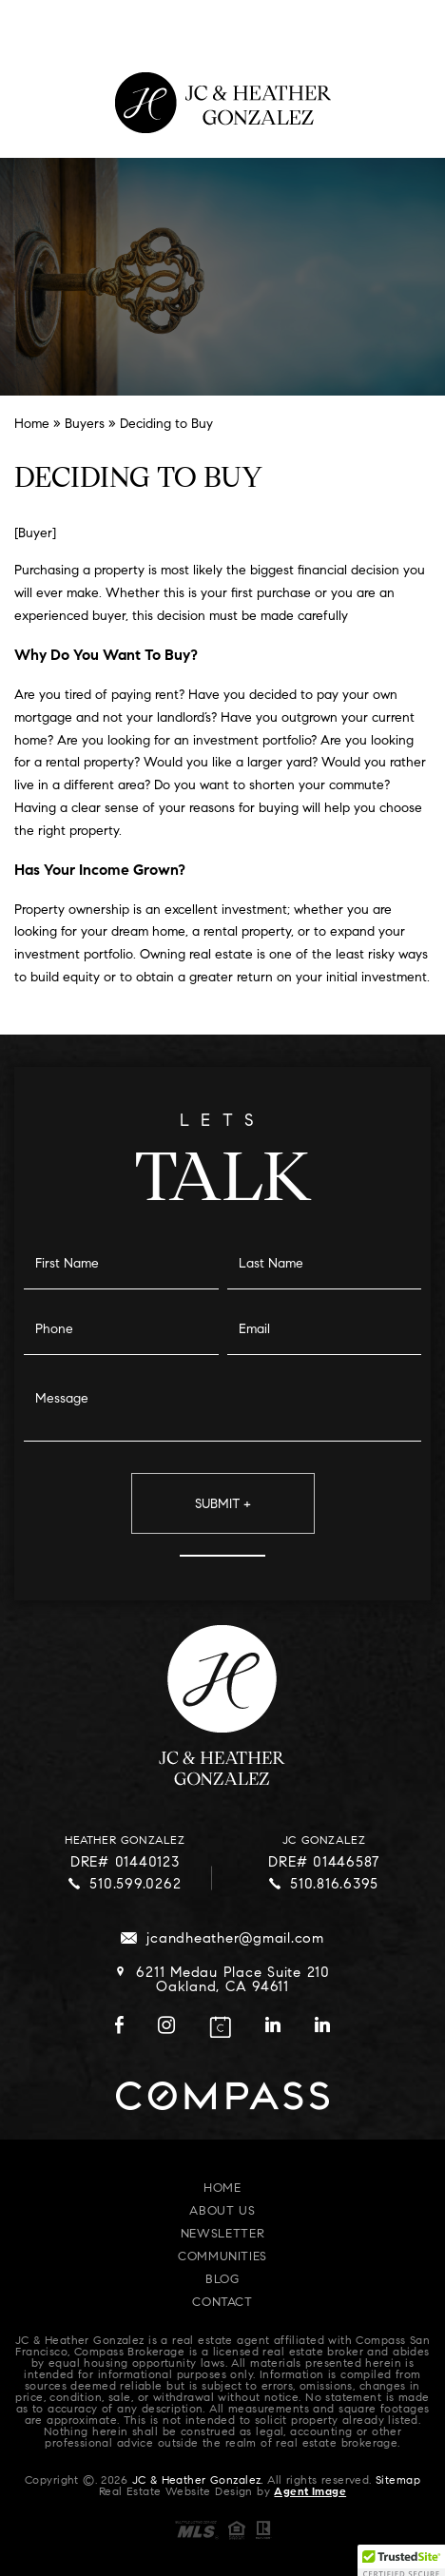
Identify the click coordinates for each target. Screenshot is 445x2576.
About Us (222, 2211)
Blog (222, 2280)
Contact (222, 2302)
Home (222, 2188)
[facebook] (119, 2029)
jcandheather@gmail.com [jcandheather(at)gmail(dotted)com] (235, 1939)
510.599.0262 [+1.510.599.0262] (135, 1885)
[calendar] (220, 2027)
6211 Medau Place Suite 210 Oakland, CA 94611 (233, 1980)
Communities (222, 2257)
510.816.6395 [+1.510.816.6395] (334, 1885)
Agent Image (310, 2492)
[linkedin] (273, 2029)
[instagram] (166, 2029)
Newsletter (223, 2234)
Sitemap (398, 2481)
